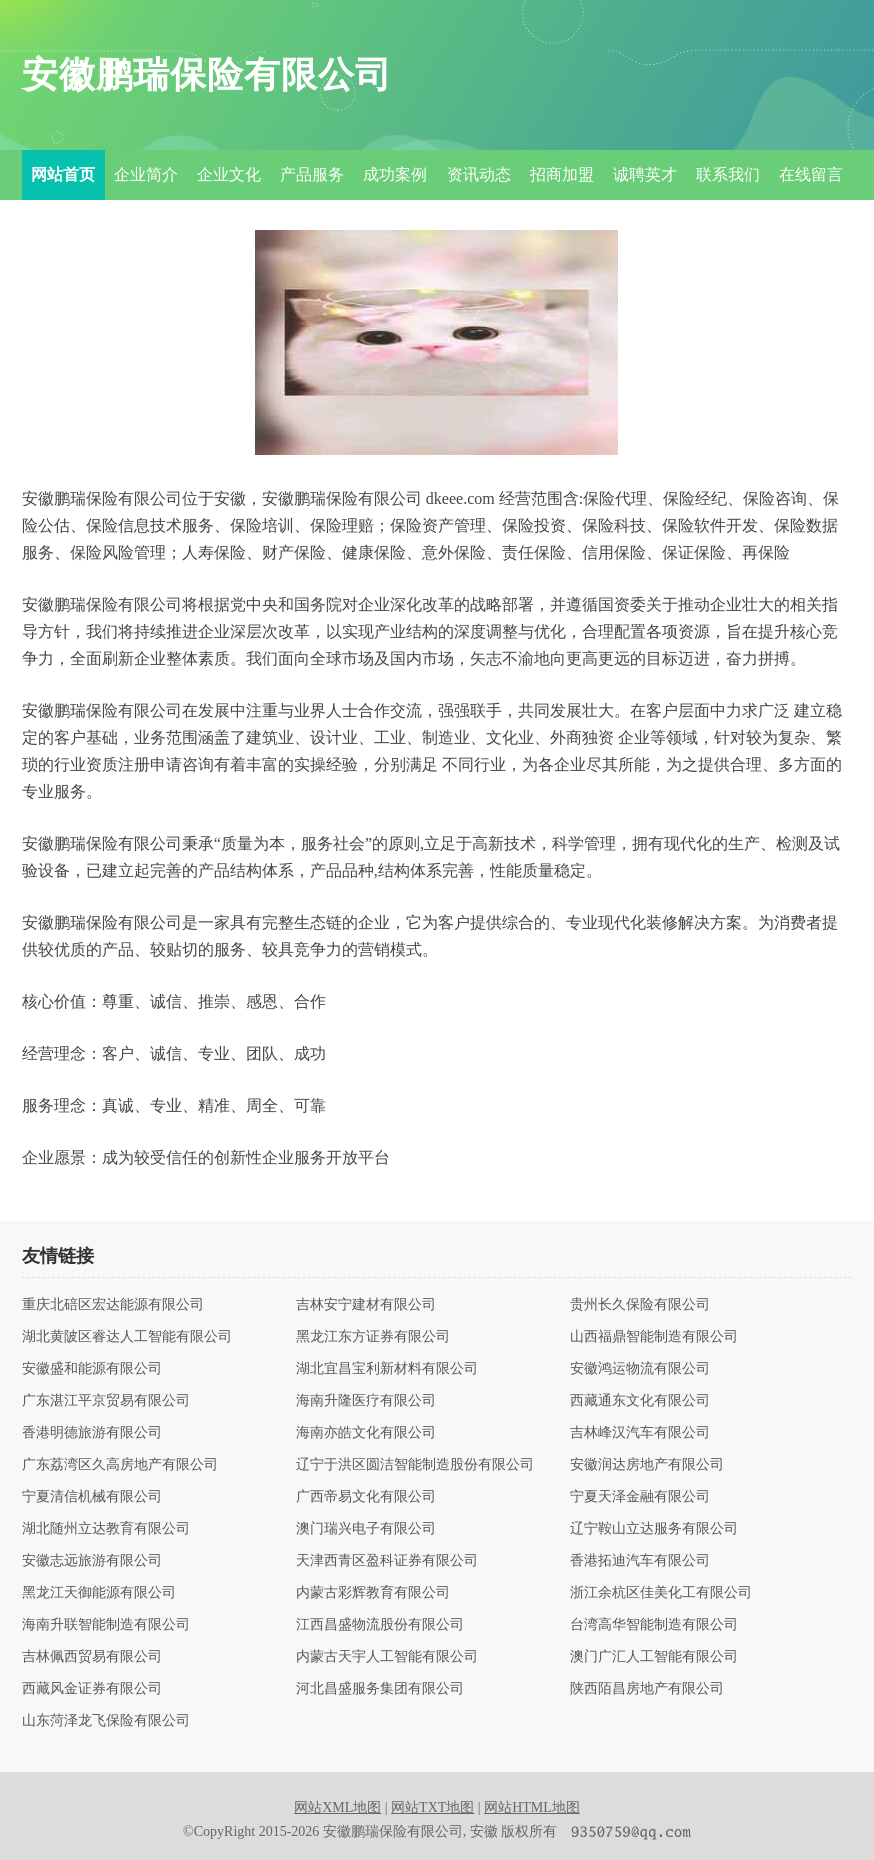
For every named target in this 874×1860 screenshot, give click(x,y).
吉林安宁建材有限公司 (366, 1305)
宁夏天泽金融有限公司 (640, 1497)
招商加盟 (562, 174)
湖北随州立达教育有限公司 (106, 1529)
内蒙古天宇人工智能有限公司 (387, 1657)
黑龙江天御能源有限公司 (99, 1593)
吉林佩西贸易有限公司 (92, 1657)
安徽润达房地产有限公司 (647, 1465)
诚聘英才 (645, 174)
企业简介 (146, 174)
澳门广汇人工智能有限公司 (654, 1657)
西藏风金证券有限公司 (92, 1689)
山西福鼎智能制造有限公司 (654, 1337)
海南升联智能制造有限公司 (106, 1625)
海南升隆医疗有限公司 (366, 1401)
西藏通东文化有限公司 (640, 1401)
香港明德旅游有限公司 (92, 1433)
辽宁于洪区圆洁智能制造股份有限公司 (415, 1465)
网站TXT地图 (432, 1807)
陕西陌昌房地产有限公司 (647, 1689)
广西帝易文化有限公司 (366, 1497)
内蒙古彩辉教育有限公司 (373, 1593)
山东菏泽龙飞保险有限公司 (106, 1721)
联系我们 (728, 174)
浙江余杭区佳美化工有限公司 (661, 1593)
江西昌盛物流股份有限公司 (380, 1625)
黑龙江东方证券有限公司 (373, 1337)
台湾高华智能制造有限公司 (654, 1625)
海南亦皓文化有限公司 (366, 1433)
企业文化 (229, 174)
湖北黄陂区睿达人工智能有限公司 (127, 1337)
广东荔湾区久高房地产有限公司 (120, 1465)
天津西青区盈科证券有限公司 (387, 1561)
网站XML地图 (337, 1807)
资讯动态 (479, 174)
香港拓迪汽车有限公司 (640, 1561)
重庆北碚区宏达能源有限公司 (113, 1305)
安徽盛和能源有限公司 (92, 1369)
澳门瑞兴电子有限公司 (366, 1529)
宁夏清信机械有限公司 (92, 1497)
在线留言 (811, 174)
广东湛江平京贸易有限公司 (106, 1401)
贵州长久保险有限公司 (640, 1305)
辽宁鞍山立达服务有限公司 (654, 1529)
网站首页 (63, 174)
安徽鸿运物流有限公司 (640, 1369)
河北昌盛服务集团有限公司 (380, 1689)
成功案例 (395, 174)
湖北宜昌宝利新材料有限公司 (387, 1369)
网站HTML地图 (532, 1807)
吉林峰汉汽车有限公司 (640, 1433)
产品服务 (312, 174)
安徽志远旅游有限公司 (92, 1561)
